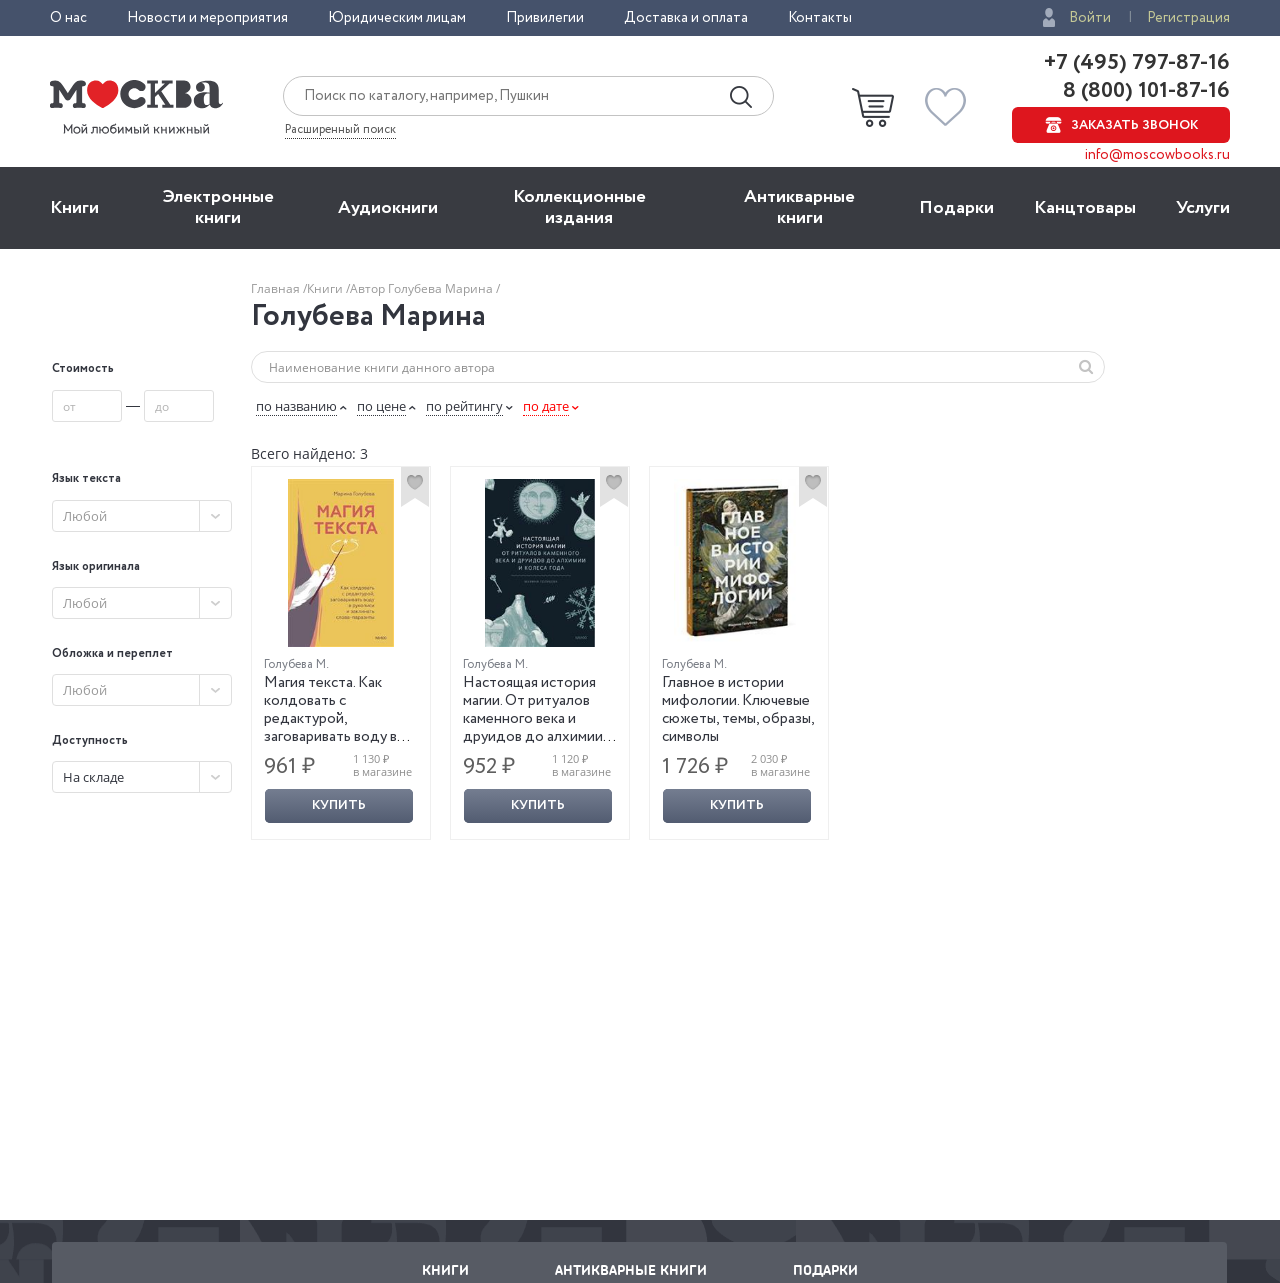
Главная (277, 288)
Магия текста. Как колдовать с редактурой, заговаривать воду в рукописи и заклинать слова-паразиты (335, 728)
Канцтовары (1085, 208)
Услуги (1203, 208)
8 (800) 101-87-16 (1144, 91)
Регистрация (1188, 18)
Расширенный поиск (340, 130)
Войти (1090, 18)
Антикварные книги (799, 207)
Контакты (820, 18)
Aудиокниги (388, 208)
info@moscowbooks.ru (1157, 155)
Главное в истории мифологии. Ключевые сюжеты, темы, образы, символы (738, 710)
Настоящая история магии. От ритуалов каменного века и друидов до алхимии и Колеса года (538, 719)
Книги (74, 208)
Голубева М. (296, 664)
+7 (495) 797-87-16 (1137, 63)
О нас (68, 18)
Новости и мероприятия (207, 18)
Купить (339, 805)
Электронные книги (218, 207)
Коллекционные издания (579, 207)
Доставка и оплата (686, 18)
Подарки (956, 208)
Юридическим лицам (397, 18)
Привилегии (545, 18)
